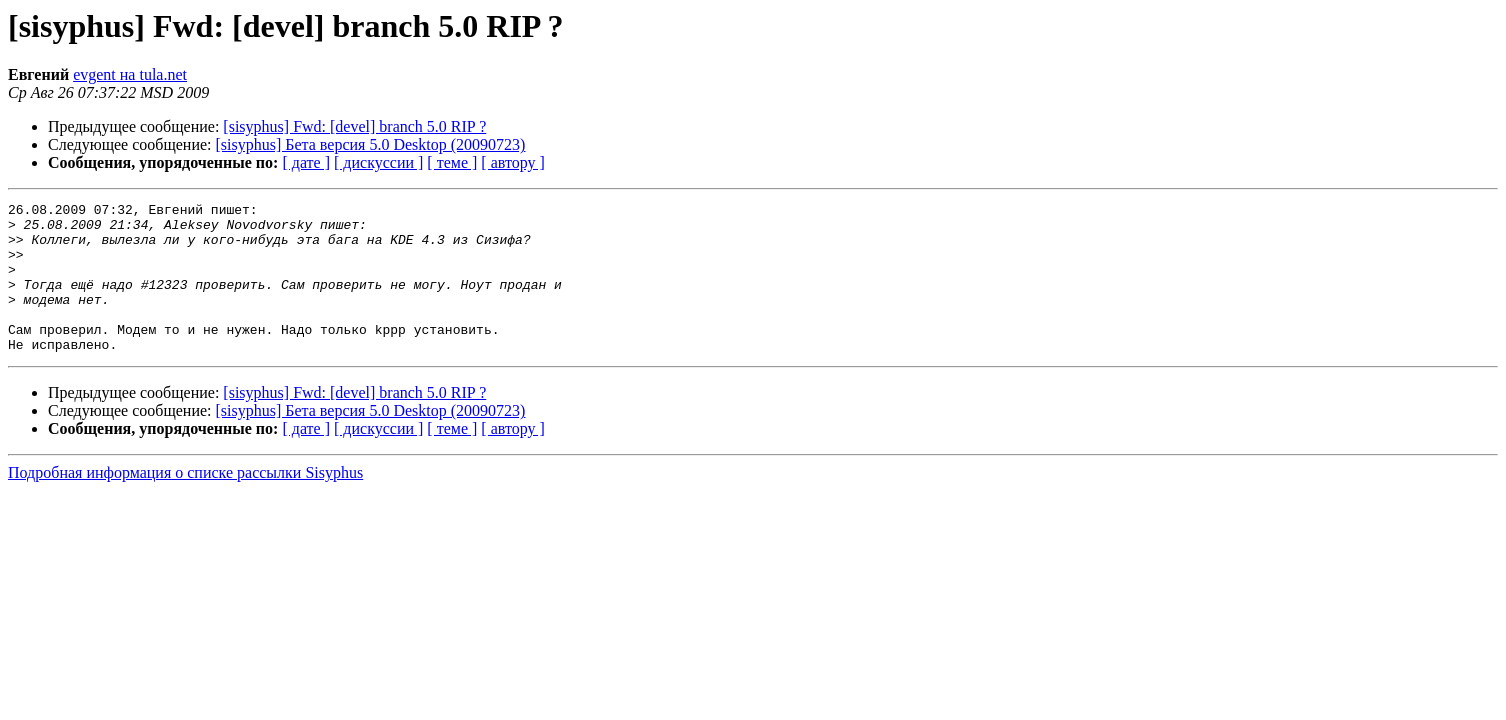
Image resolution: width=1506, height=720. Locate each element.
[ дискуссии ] (378, 162)
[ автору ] (512, 162)
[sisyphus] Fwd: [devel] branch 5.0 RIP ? (354, 126)
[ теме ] (452, 162)
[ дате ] (306, 162)
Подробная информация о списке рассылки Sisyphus (185, 502)
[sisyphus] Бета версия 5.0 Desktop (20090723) (371, 144)
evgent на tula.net (130, 74)
